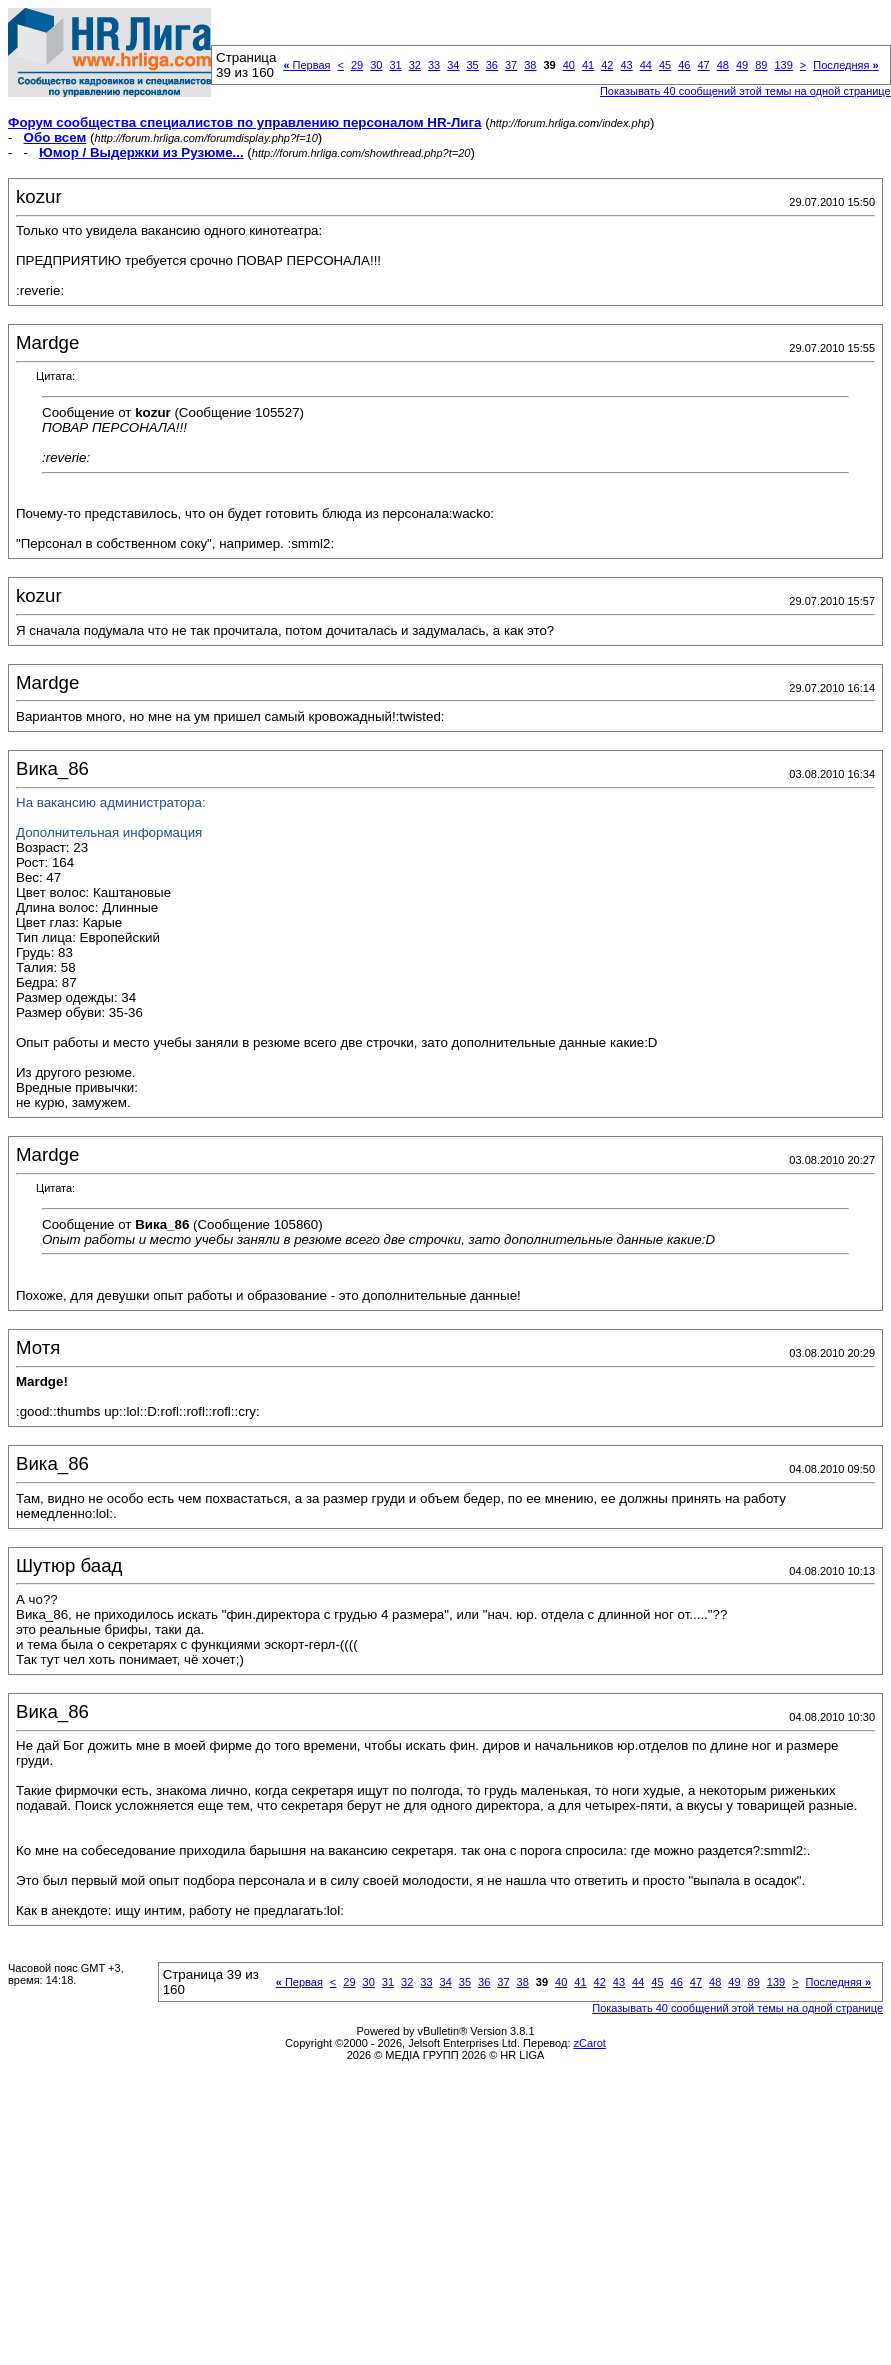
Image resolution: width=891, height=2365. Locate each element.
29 (357, 65)
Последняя (845, 65)
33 (434, 65)
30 (376, 65)
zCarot (590, 2043)
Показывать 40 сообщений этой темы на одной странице (745, 91)
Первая (306, 65)
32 (415, 65)
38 (530, 65)
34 (453, 65)
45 (665, 65)
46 (684, 65)
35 (472, 65)
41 (588, 65)
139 (783, 65)
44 (646, 65)
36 (492, 65)
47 (703, 65)
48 (723, 65)
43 (626, 65)
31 (395, 65)
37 (511, 65)
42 (607, 65)
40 (569, 65)
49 (742, 65)
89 (761, 65)
